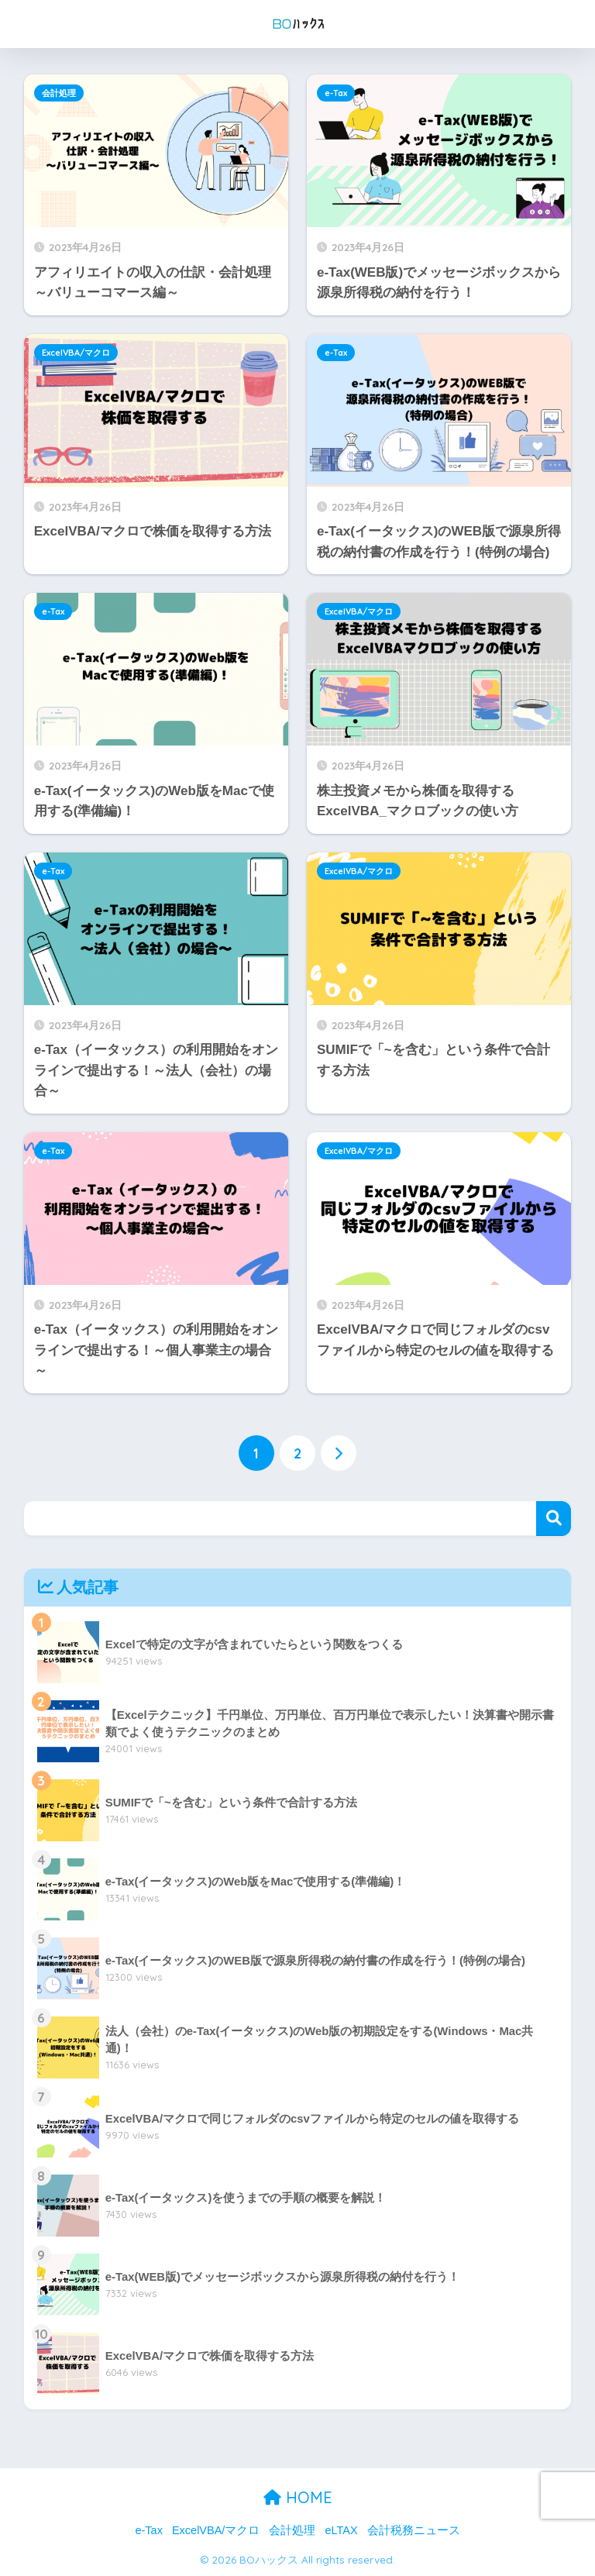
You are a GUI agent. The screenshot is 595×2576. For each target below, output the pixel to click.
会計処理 (59, 93)
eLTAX (341, 2530)
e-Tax (336, 93)
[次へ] (338, 1454)
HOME (297, 2497)
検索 (553, 1518)
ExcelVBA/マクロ (76, 352)
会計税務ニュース (413, 2530)
